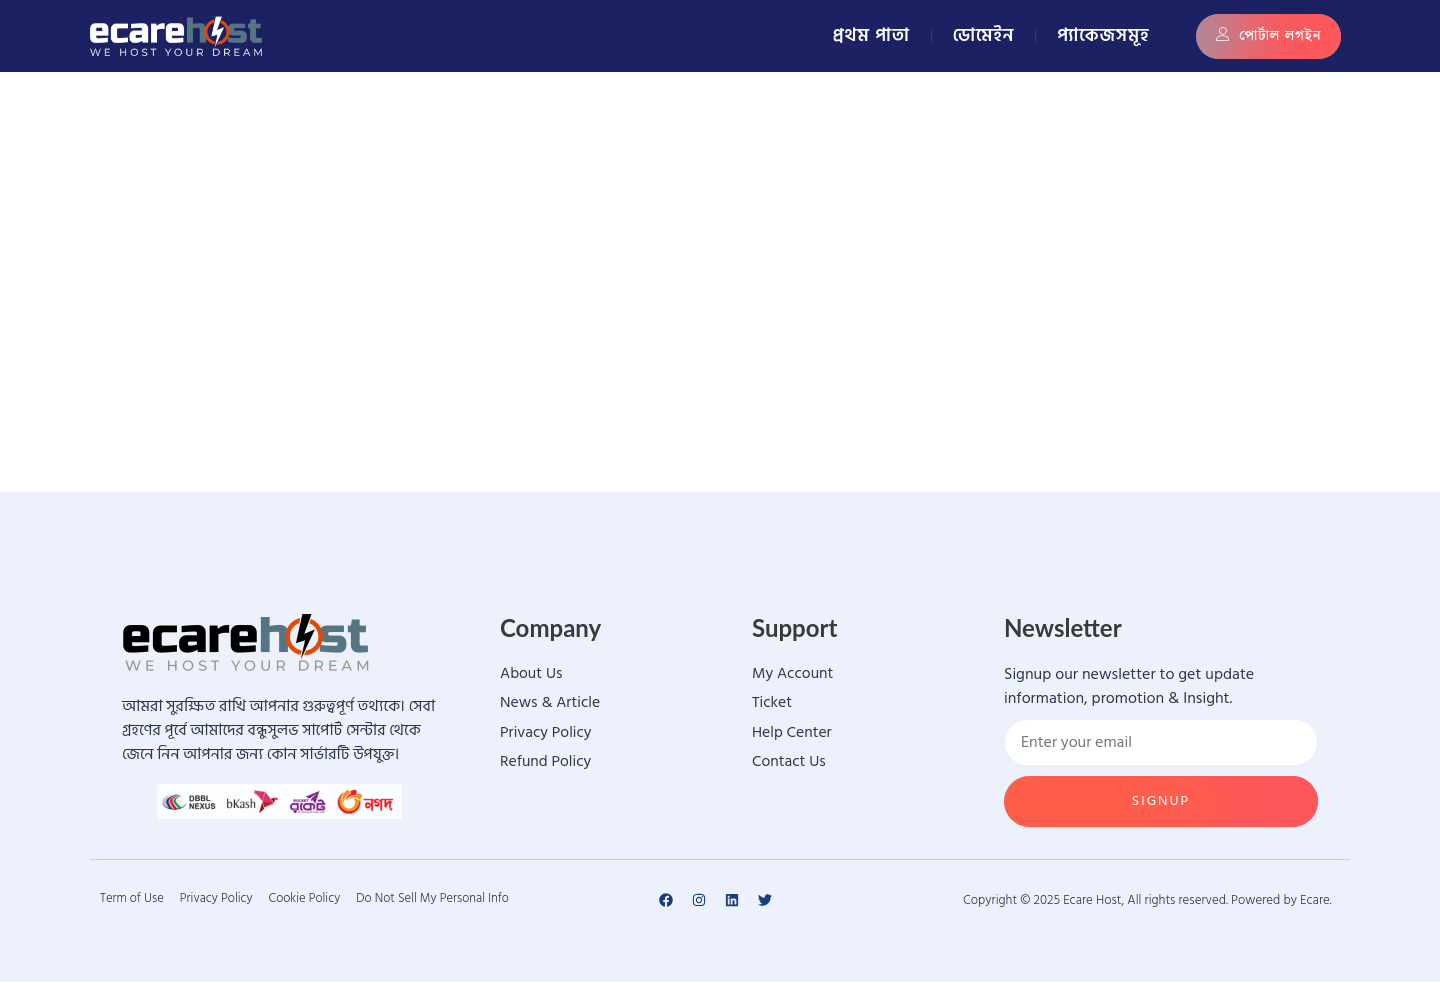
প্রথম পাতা (871, 35)
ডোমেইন (984, 35)
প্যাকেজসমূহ (1103, 35)
